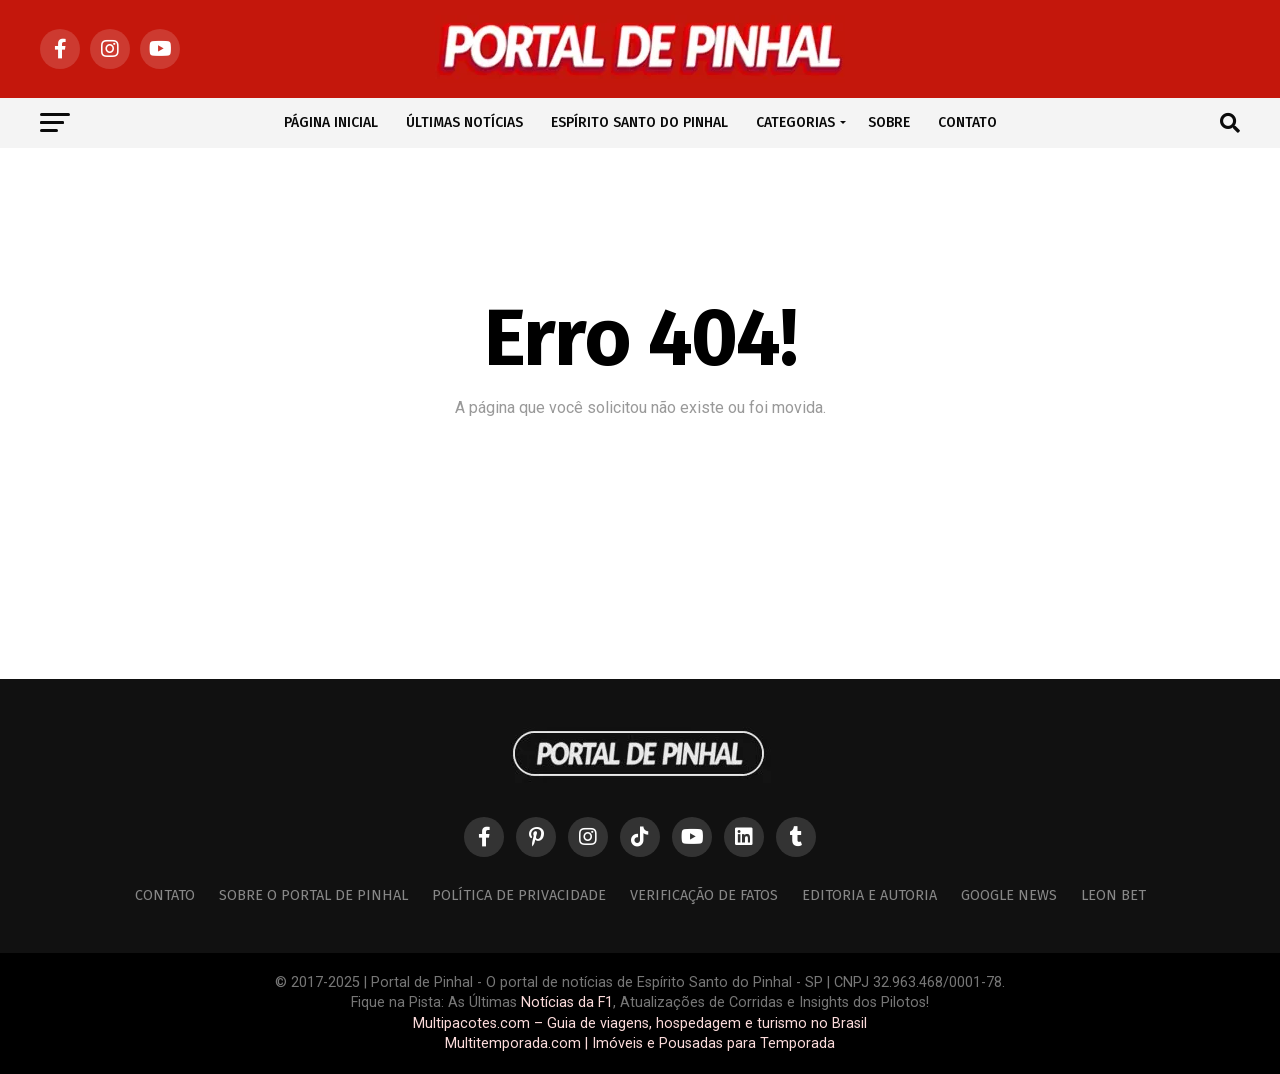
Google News (1009, 895)
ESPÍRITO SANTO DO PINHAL (639, 122)
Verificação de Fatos (704, 895)
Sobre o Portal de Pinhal (313, 895)
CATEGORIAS (795, 122)
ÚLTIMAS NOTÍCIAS (464, 122)
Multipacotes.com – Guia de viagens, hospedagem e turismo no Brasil (640, 1023)
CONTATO (967, 122)
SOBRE (889, 122)
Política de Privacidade (519, 895)
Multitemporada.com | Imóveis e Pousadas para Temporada (640, 1043)
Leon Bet (1113, 895)
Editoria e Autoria (869, 895)
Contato (165, 895)
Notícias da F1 (567, 1002)
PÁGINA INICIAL (331, 122)
